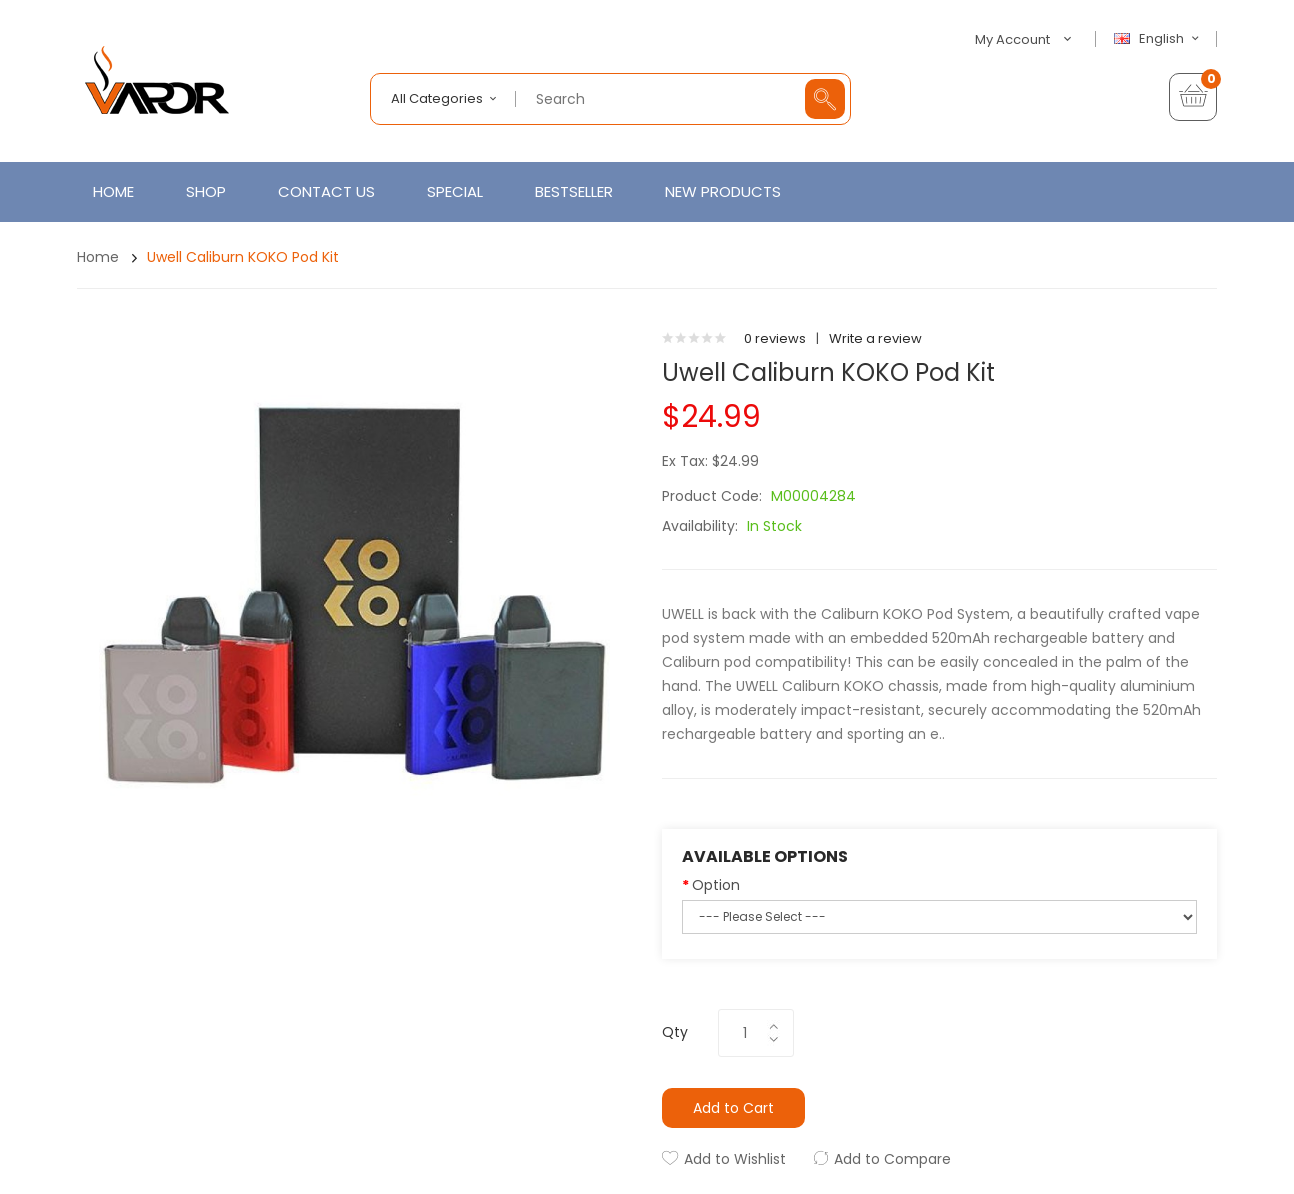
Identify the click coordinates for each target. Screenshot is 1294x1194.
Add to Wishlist (735, 1159)
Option (716, 885)
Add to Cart (733, 1108)
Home (98, 257)
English (1159, 39)
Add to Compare (892, 1159)
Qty (675, 1032)
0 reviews (775, 338)
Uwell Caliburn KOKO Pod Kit (243, 257)
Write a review (875, 338)
